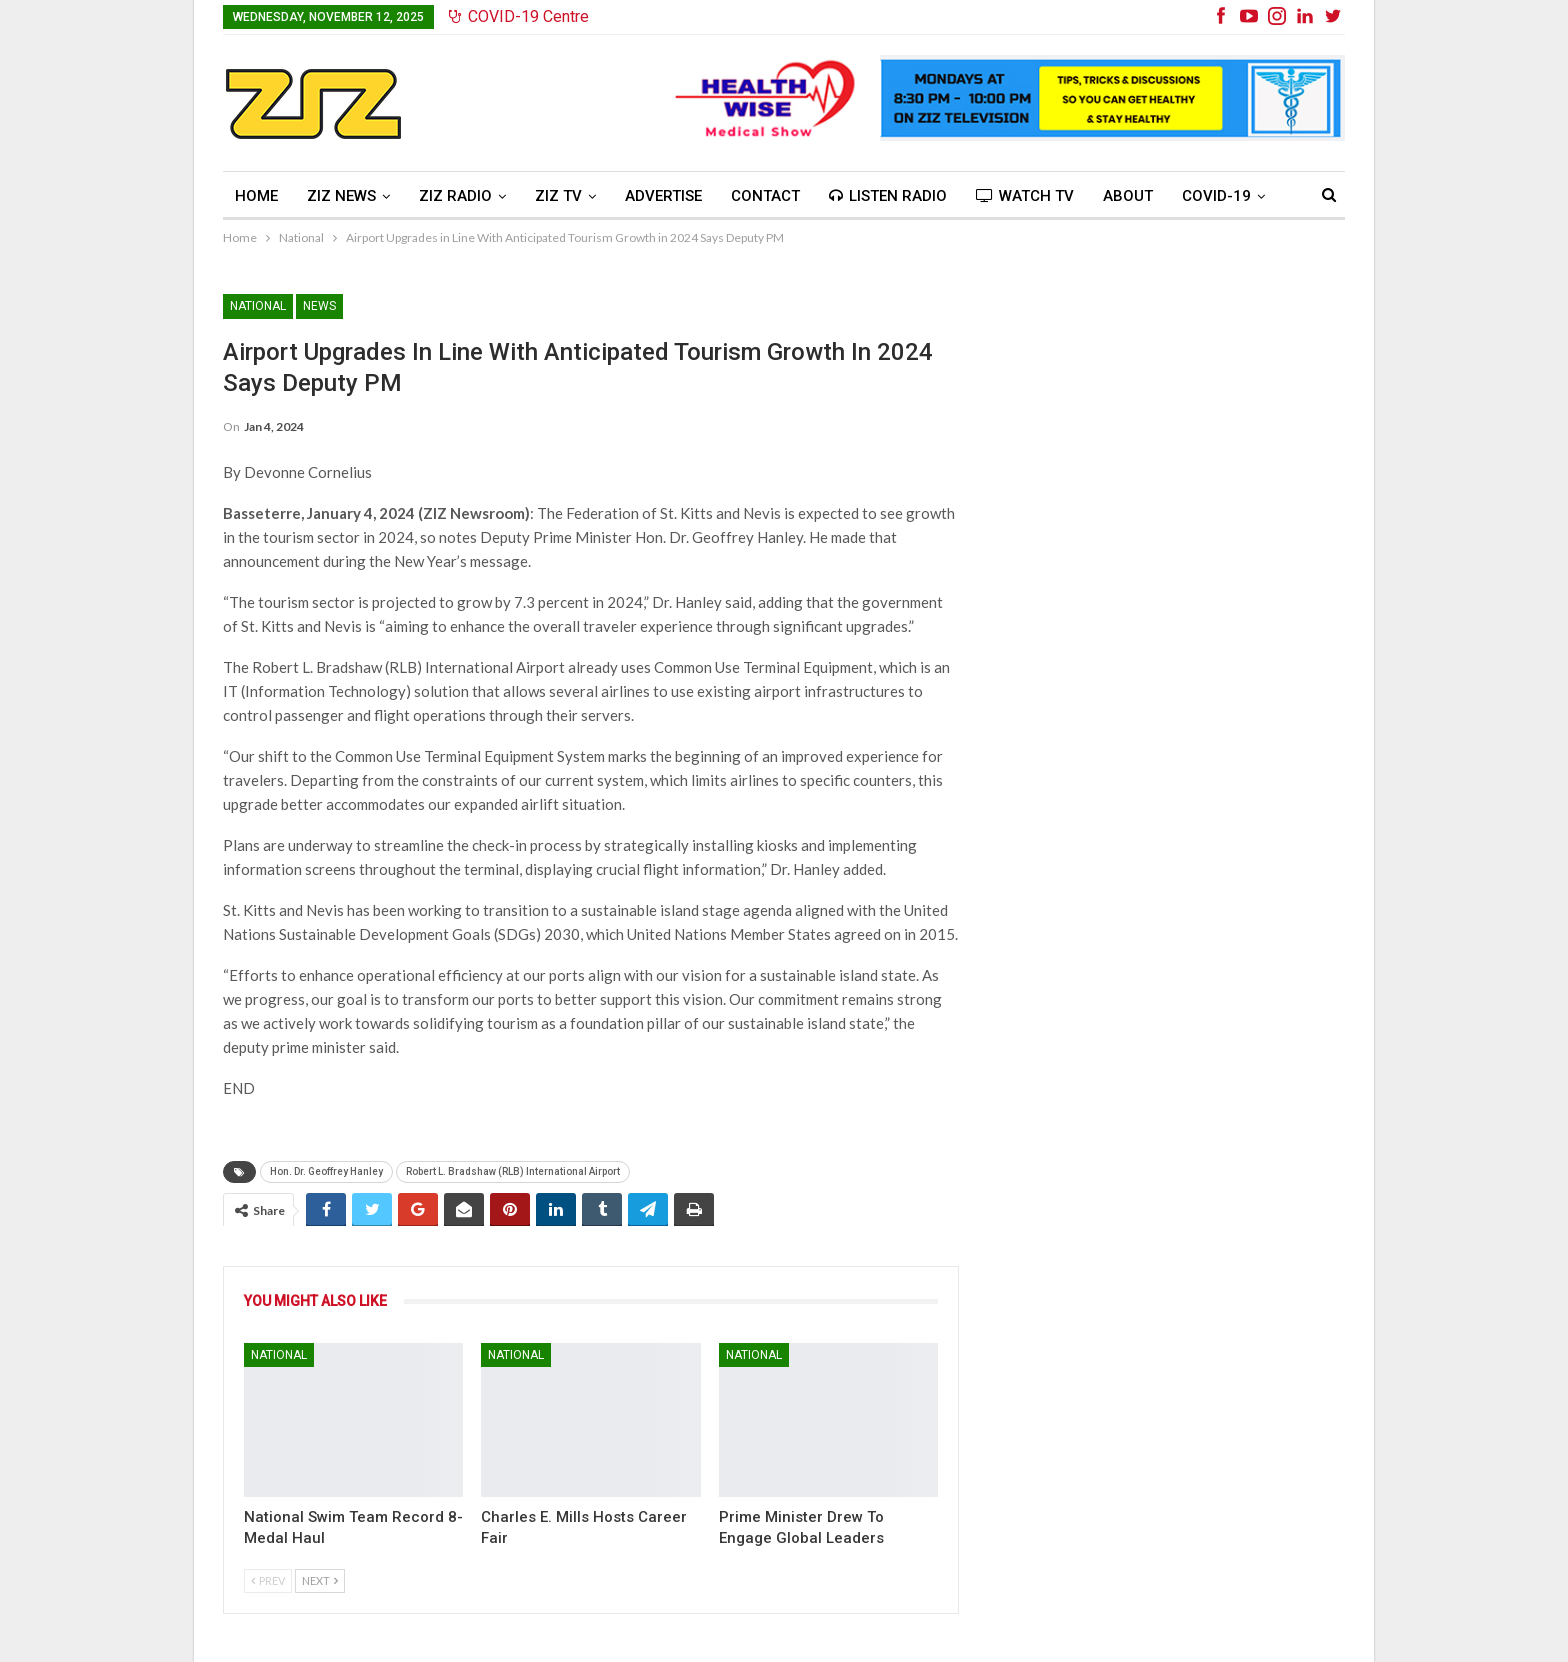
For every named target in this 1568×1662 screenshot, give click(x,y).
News (319, 306)
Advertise (663, 196)
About (1128, 196)
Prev (268, 1580)
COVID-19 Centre (519, 16)
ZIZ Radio (455, 196)
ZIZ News (341, 196)
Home (256, 196)
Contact (765, 196)
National (258, 306)
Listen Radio (888, 196)
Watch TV (1025, 196)
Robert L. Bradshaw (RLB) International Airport (513, 1171)
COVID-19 (1216, 196)
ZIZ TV (558, 196)
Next (320, 1580)
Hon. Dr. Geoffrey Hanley (326, 1171)
